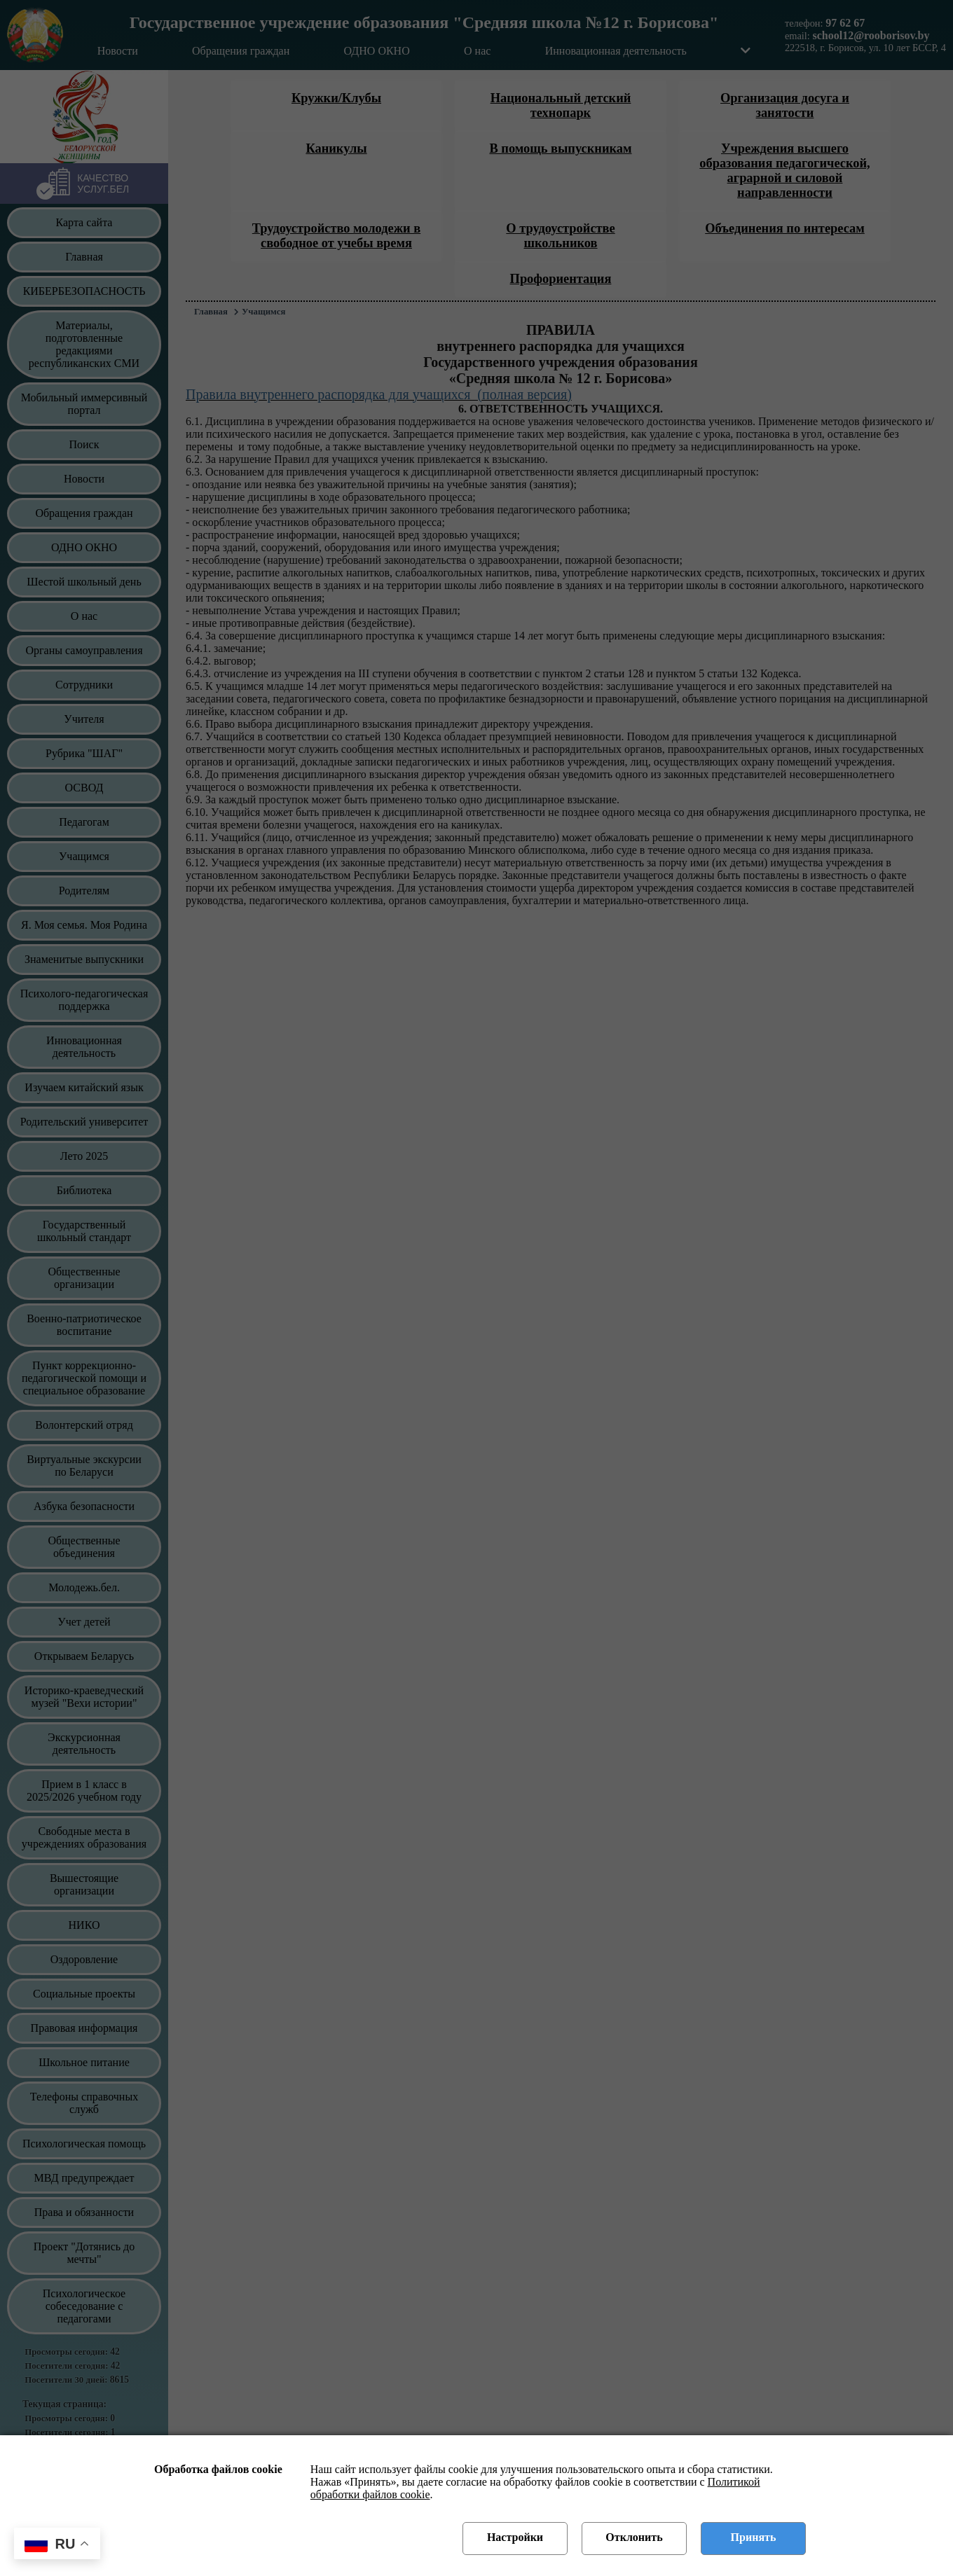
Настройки (515, 2537)
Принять (753, 2537)
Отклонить (633, 2537)
